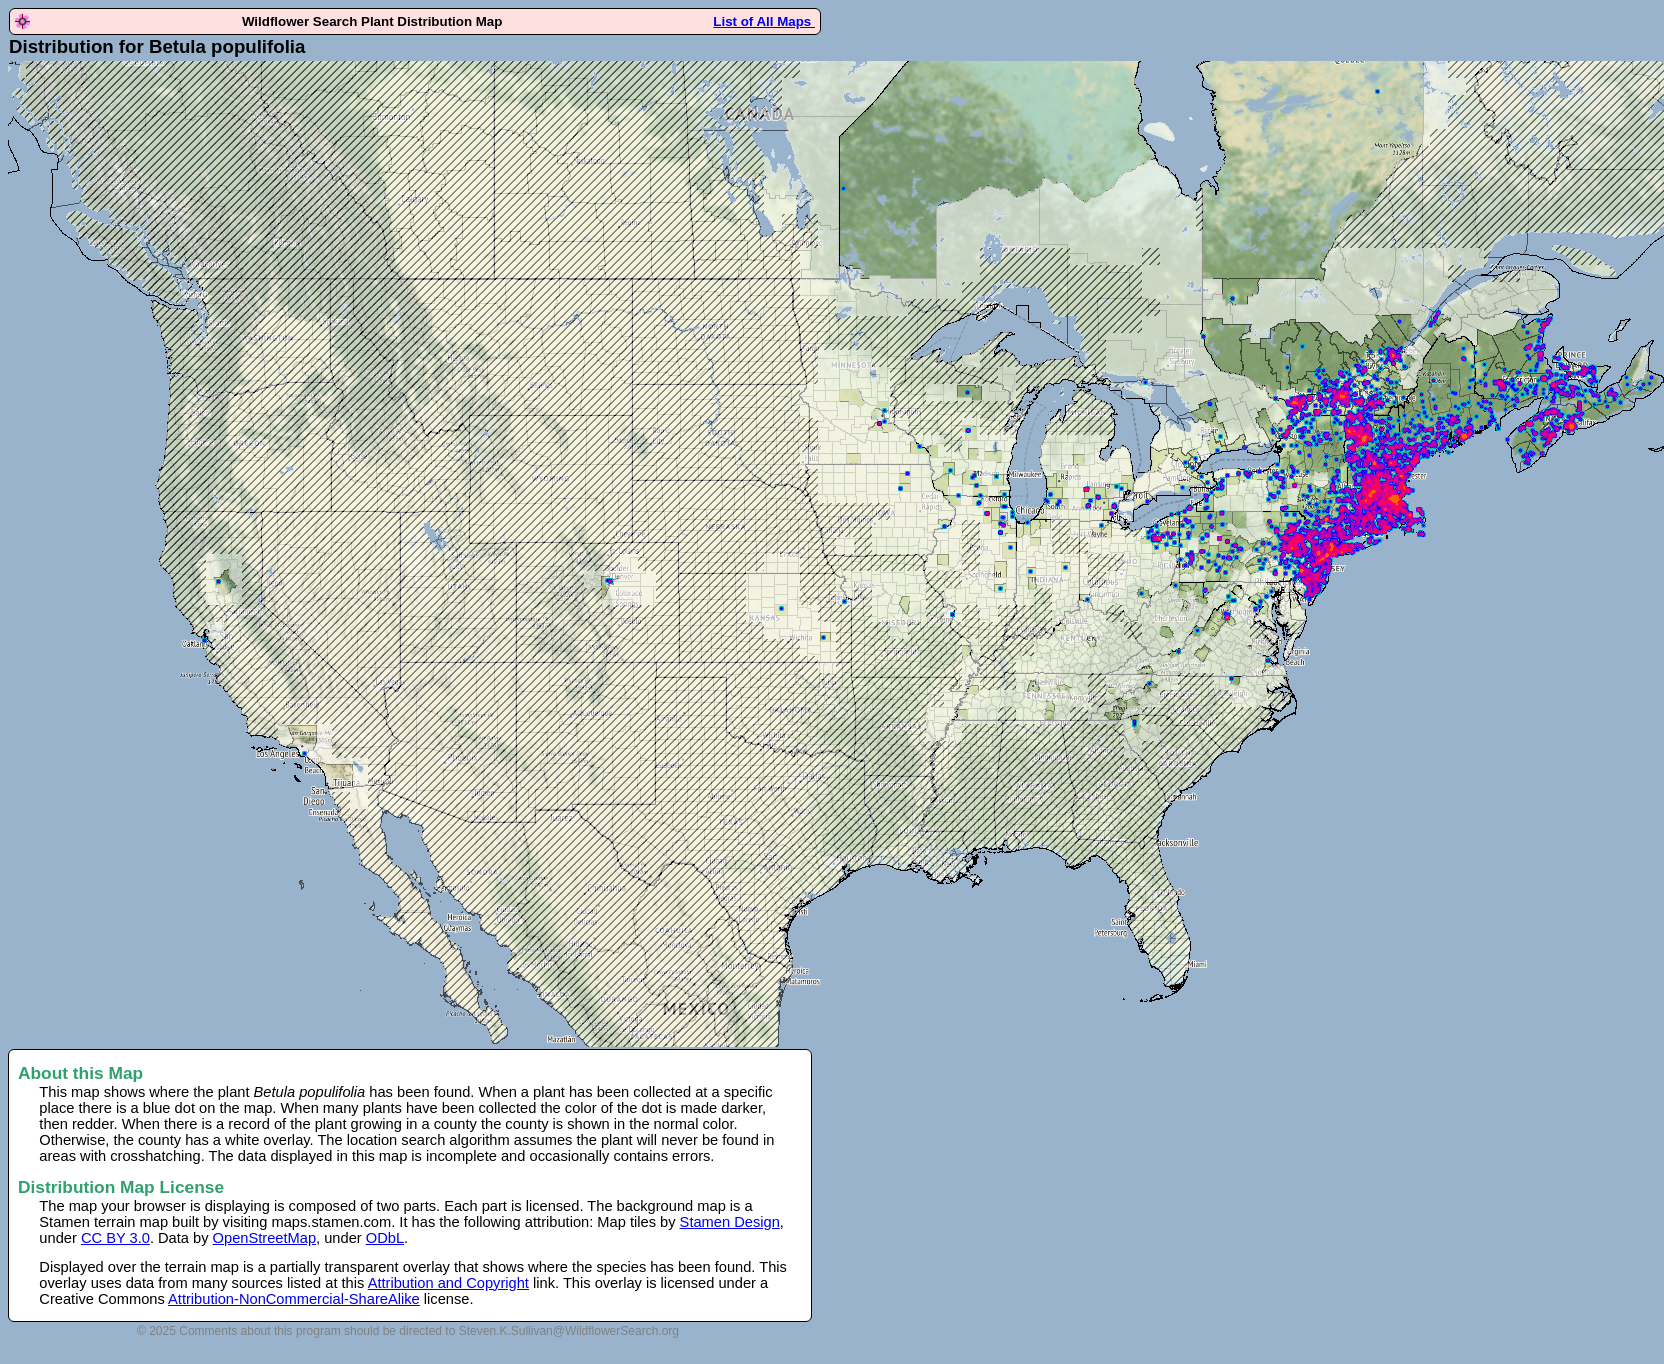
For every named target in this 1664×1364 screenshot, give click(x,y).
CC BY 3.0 (115, 1238)
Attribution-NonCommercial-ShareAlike (294, 1299)
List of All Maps (764, 21)
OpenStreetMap (264, 1238)
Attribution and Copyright (448, 1283)
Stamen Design (730, 1222)
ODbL (385, 1238)
